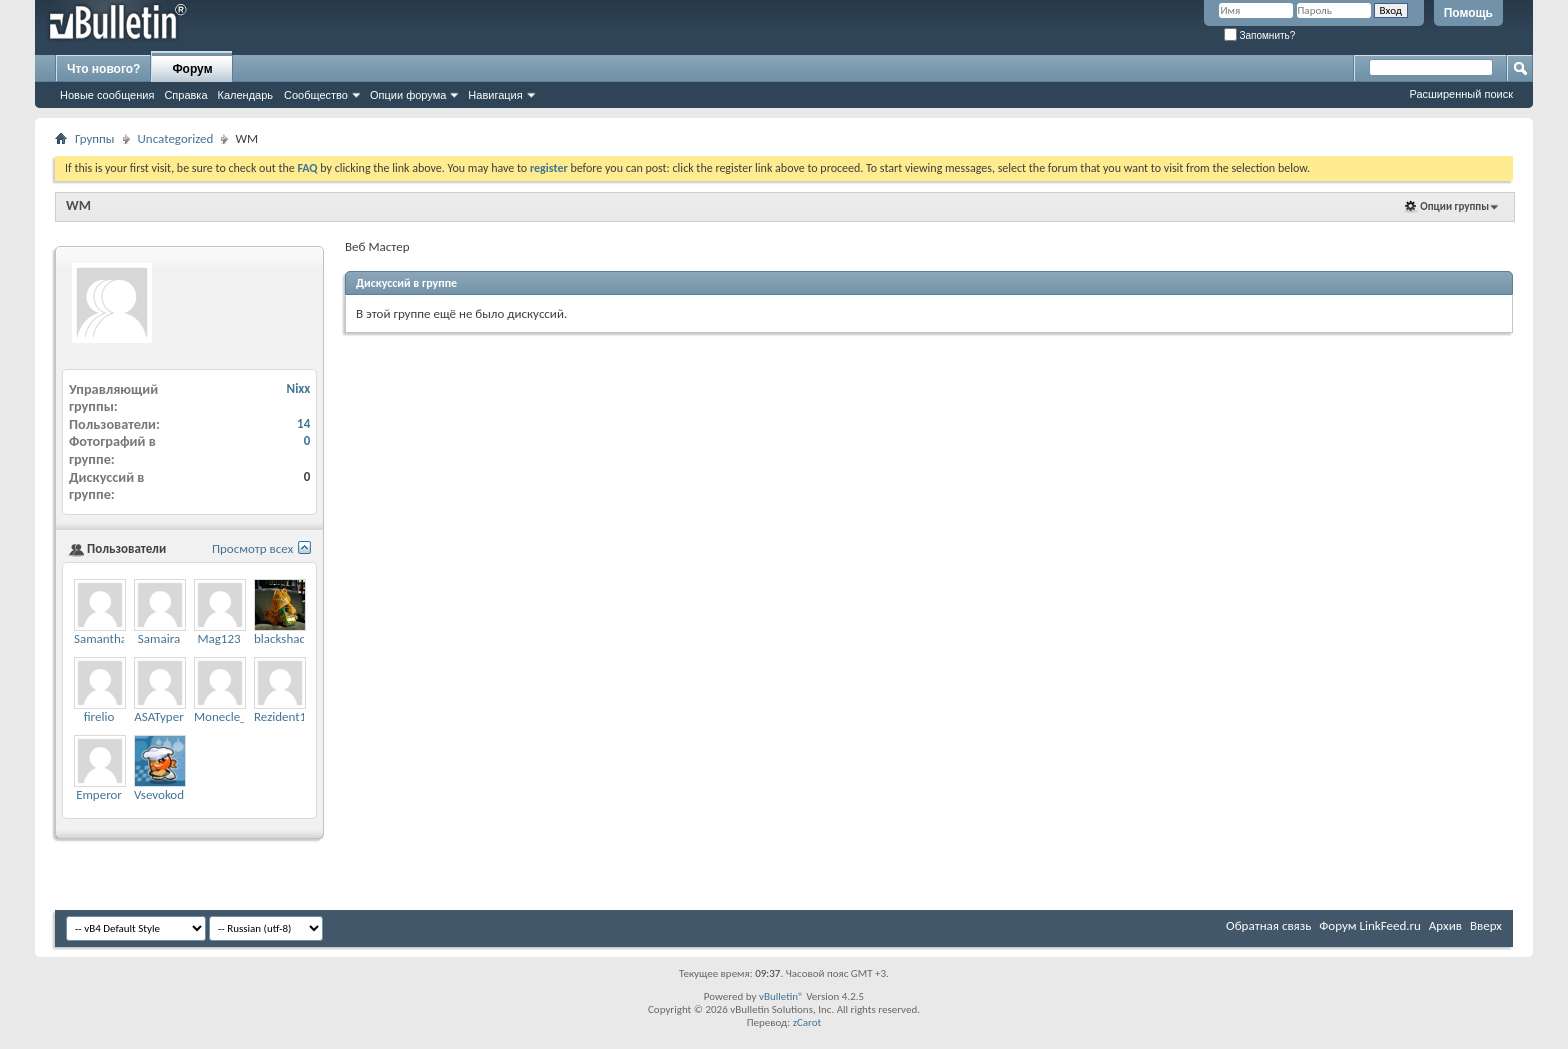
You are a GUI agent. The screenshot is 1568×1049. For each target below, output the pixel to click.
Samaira (159, 638)
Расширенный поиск (1461, 94)
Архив (1445, 925)
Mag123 (218, 638)
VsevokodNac (169, 794)
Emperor (99, 794)
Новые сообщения (107, 95)
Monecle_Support (241, 716)
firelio (99, 716)
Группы (95, 138)
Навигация (495, 95)
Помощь (1468, 13)
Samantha (100, 638)
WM (78, 205)
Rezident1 (280, 716)
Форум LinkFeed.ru (1370, 925)
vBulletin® (781, 996)
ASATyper (158, 716)
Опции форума (408, 95)
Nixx (299, 388)
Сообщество (316, 95)
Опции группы (1454, 206)
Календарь (246, 95)
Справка (185, 95)
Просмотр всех (252, 548)
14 (303, 423)
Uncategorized (176, 138)
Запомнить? (1260, 35)
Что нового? (103, 69)
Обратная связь (1268, 925)
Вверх (1486, 925)
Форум (192, 69)
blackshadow (288, 638)
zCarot (807, 1022)
